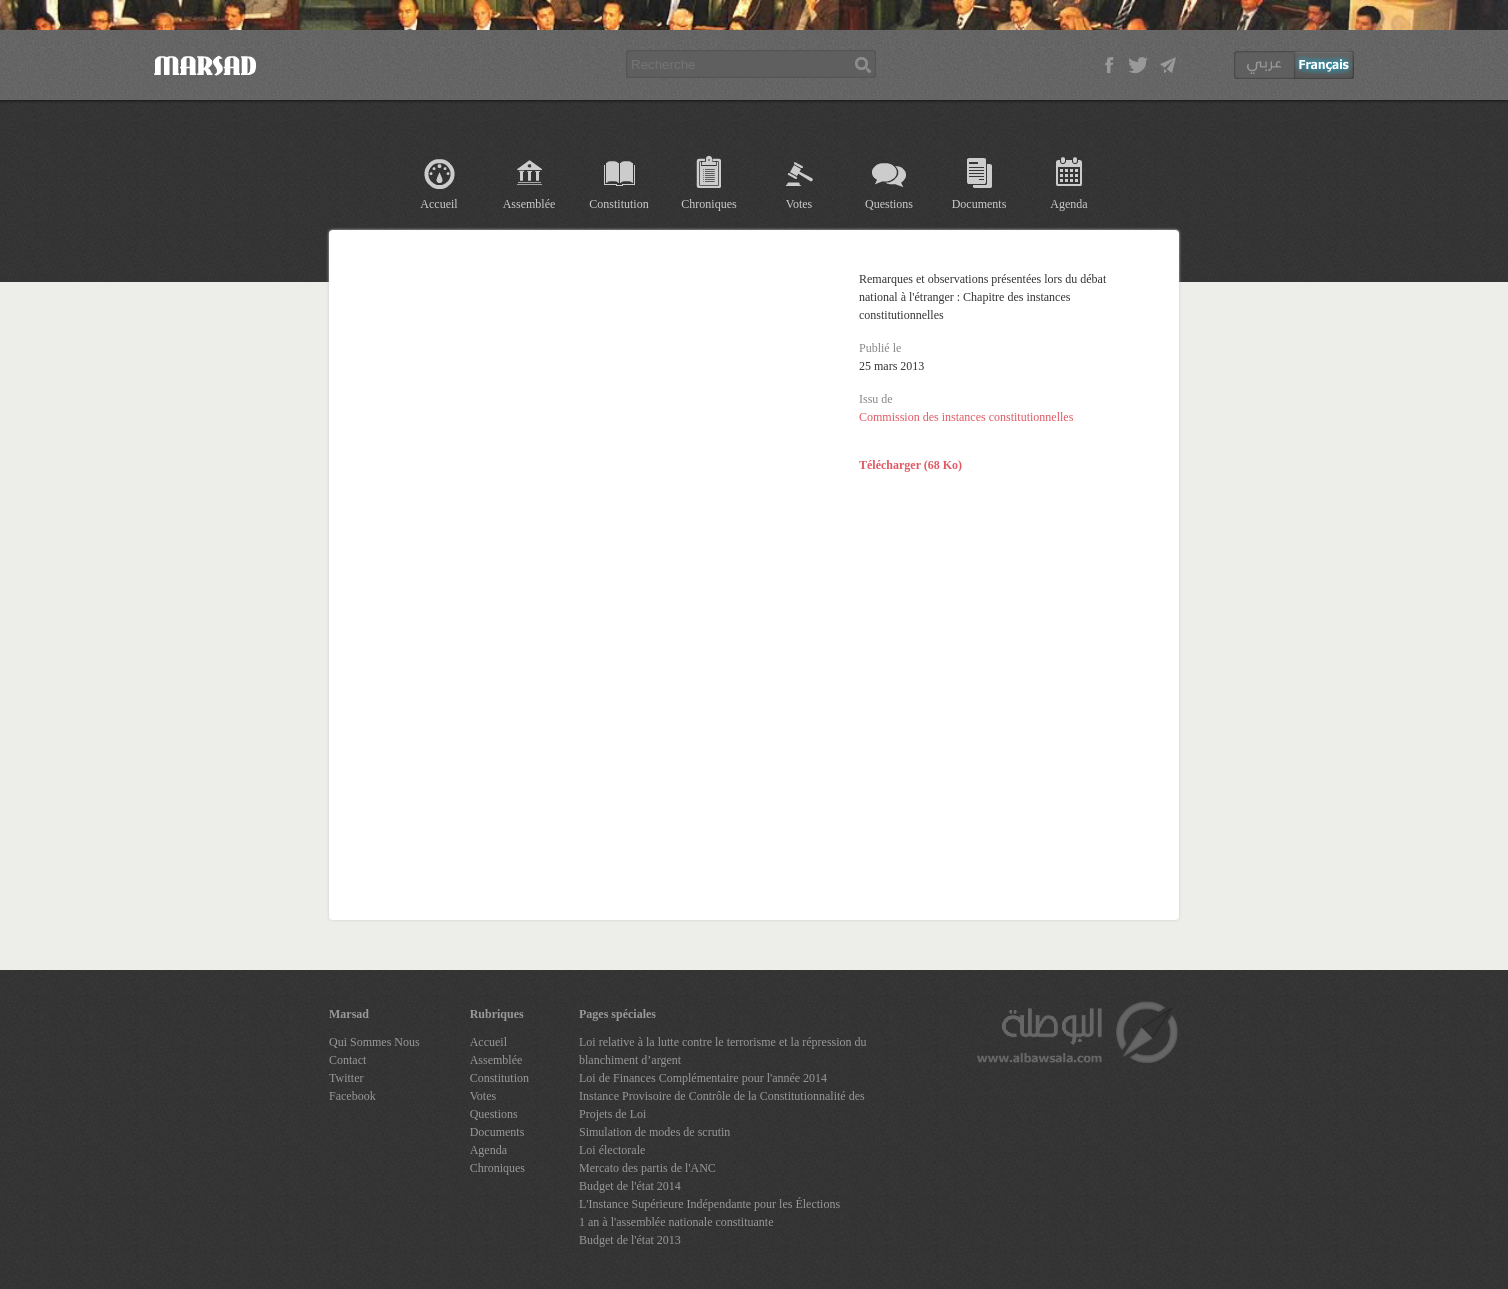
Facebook (352, 1096)
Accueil (438, 204)
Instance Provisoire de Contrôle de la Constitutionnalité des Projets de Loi (722, 1105)
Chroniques (708, 204)
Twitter (346, 1078)
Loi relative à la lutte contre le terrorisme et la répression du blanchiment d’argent (723, 1051)
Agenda (1068, 204)
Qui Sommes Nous (374, 1042)
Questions (889, 204)
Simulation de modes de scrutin (654, 1132)
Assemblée (529, 204)
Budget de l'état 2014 (630, 1186)
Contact (347, 1060)
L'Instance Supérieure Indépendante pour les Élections (709, 1204)
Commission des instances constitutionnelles (966, 417)
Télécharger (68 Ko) (910, 465)
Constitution (618, 204)
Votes (799, 204)
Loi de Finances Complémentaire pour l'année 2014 (703, 1078)
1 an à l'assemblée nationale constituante (676, 1222)
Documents (979, 204)
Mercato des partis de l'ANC (647, 1168)
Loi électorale (612, 1150)
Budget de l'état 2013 (630, 1240)
